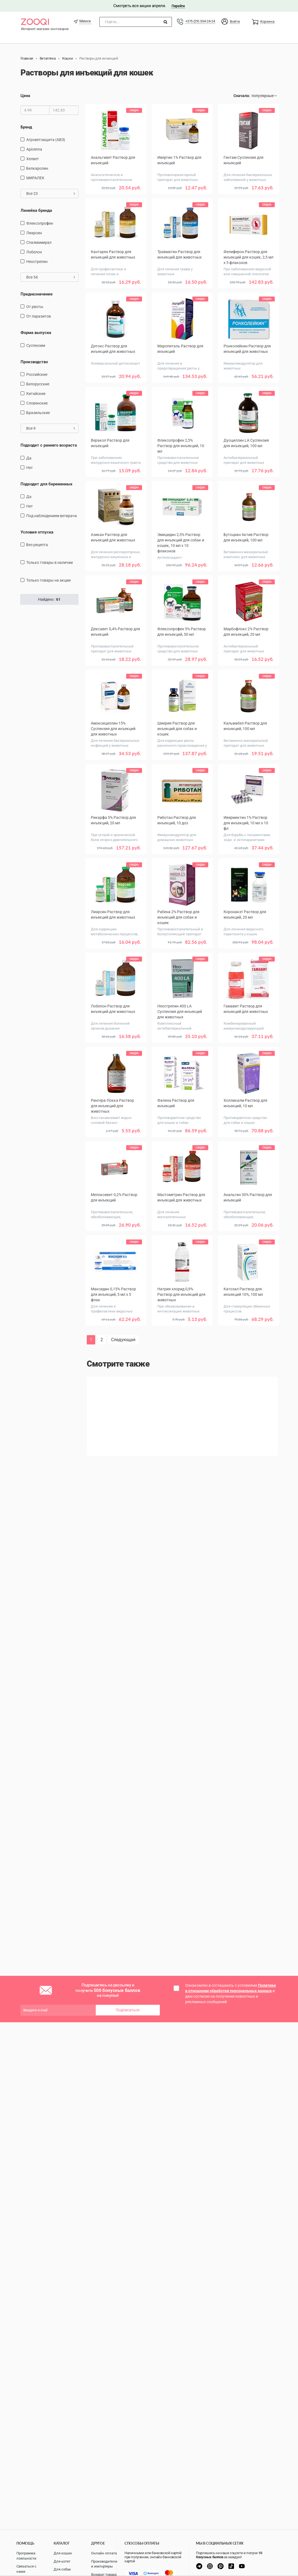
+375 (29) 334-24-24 (200, 21)
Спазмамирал (38, 242)
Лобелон (34, 252)
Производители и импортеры (104, 2564)
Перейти (178, 6)
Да (28, 458)
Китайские (35, 393)
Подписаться (128, 2010)
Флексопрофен (39, 223)
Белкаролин (37, 168)
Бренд (26, 127)
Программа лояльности (26, 2555)
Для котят (62, 2561)
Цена (25, 95)
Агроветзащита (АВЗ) (45, 139)
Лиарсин (34, 233)
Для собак (62, 2569)
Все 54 (50, 277)
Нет (29, 467)
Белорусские (37, 384)
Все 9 (50, 428)
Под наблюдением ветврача (51, 516)
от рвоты (34, 306)
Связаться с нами (26, 2569)
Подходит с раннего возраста (49, 445)
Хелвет (32, 159)
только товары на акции (48, 580)
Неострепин (37, 261)
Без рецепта (37, 545)
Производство (34, 361)
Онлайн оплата (104, 2553)
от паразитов (38, 316)
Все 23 (50, 193)
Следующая (123, 1339)
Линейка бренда (36, 210)
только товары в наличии (49, 562)
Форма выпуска (36, 332)
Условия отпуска (37, 532)
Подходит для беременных (47, 484)
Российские (36, 374)
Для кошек (63, 2553)
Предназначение (37, 294)
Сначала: (241, 95)
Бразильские (38, 413)
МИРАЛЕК (35, 178)
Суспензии (35, 345)
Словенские (37, 403)
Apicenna (34, 149)
